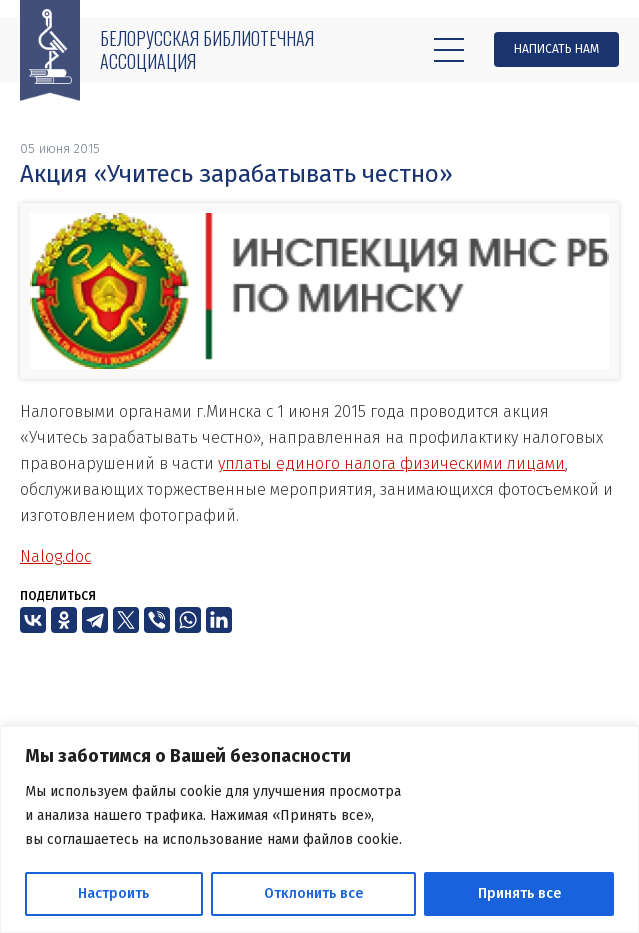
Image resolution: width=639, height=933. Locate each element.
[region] (319, 829)
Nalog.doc (55, 556)
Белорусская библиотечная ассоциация (207, 49)
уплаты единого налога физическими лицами (391, 463)
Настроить (113, 893)
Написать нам (556, 49)
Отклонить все (313, 893)
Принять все (519, 893)
